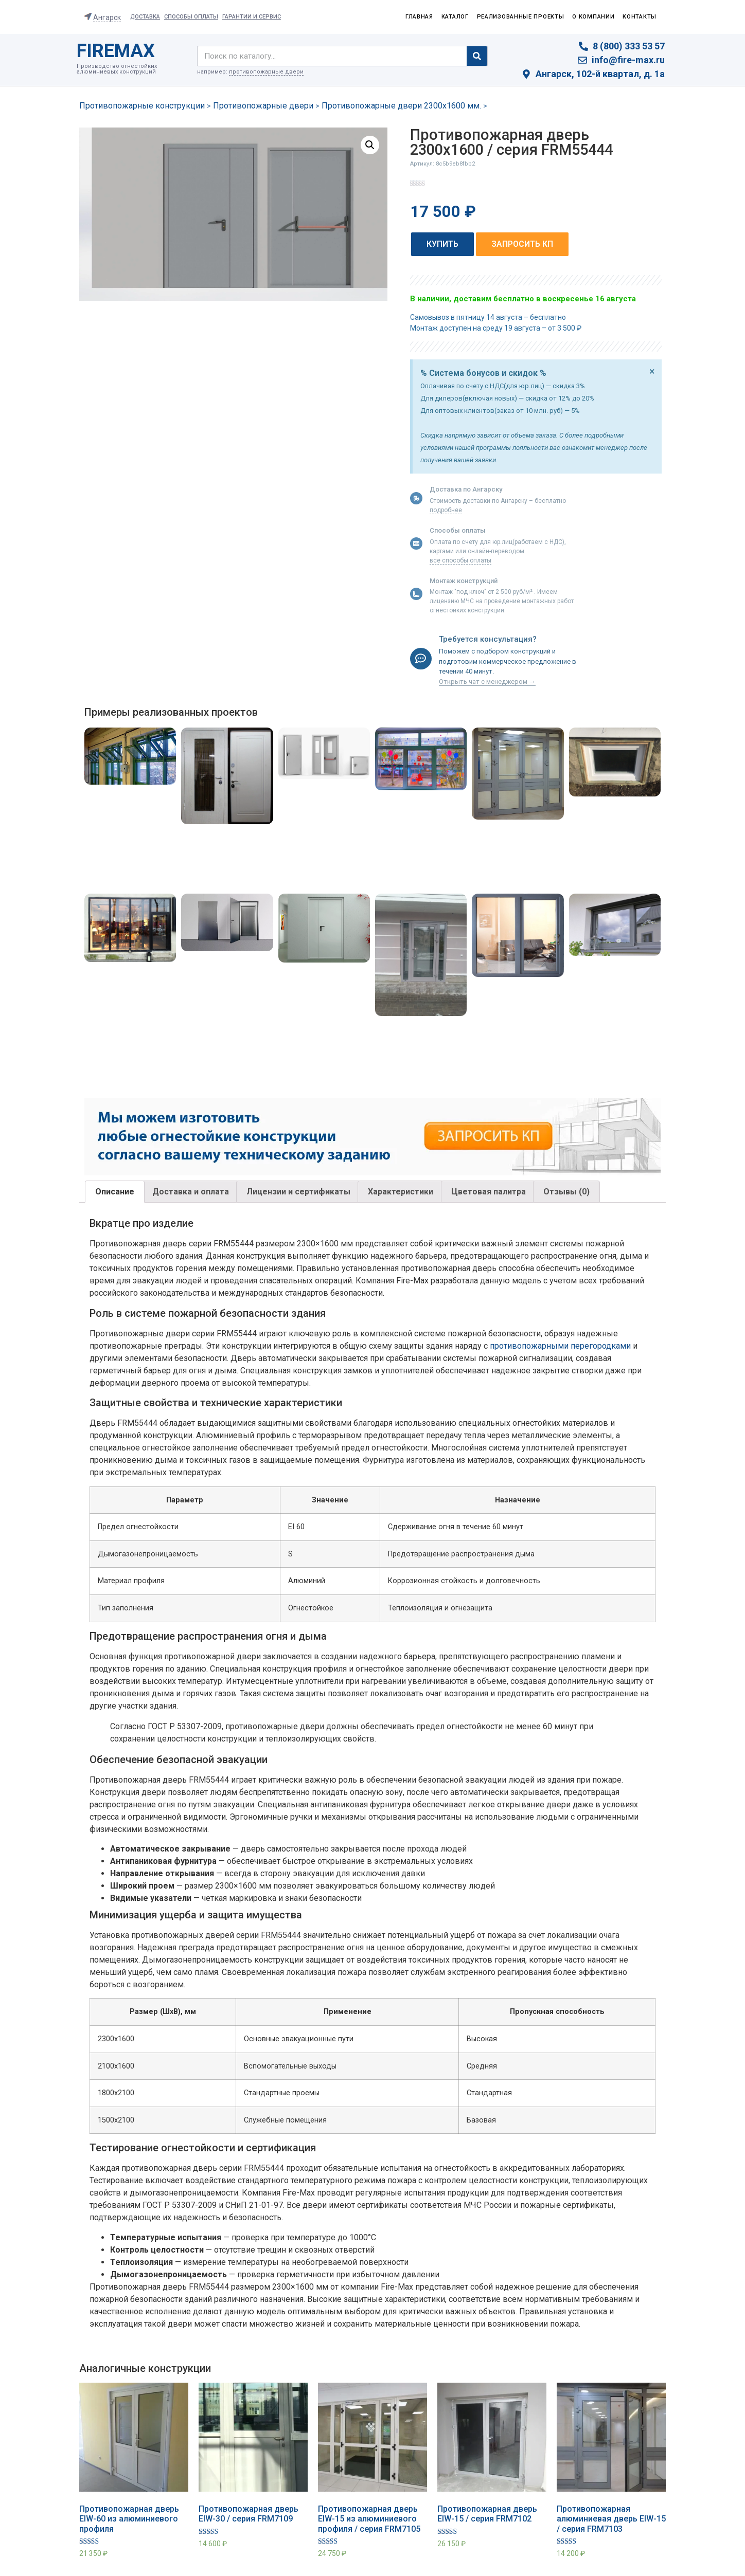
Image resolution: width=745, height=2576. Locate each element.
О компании (593, 16)
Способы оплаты (191, 16)
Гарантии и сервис (251, 16)
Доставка (145, 16)
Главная (419, 16)
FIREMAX (116, 51)
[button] (442, 244)
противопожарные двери (266, 71)
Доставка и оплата (190, 1191)
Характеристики (400, 1191)
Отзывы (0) (566, 1191)
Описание (114, 1191)
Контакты (640, 16)
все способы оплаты (460, 560)
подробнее (446, 510)
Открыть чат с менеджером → (487, 681)
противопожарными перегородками (560, 1346)
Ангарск (107, 17)
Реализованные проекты (520, 16)
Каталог (455, 16)
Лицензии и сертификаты (298, 1191)
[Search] (477, 56)
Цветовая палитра (488, 1191)
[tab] (115, 1192)
